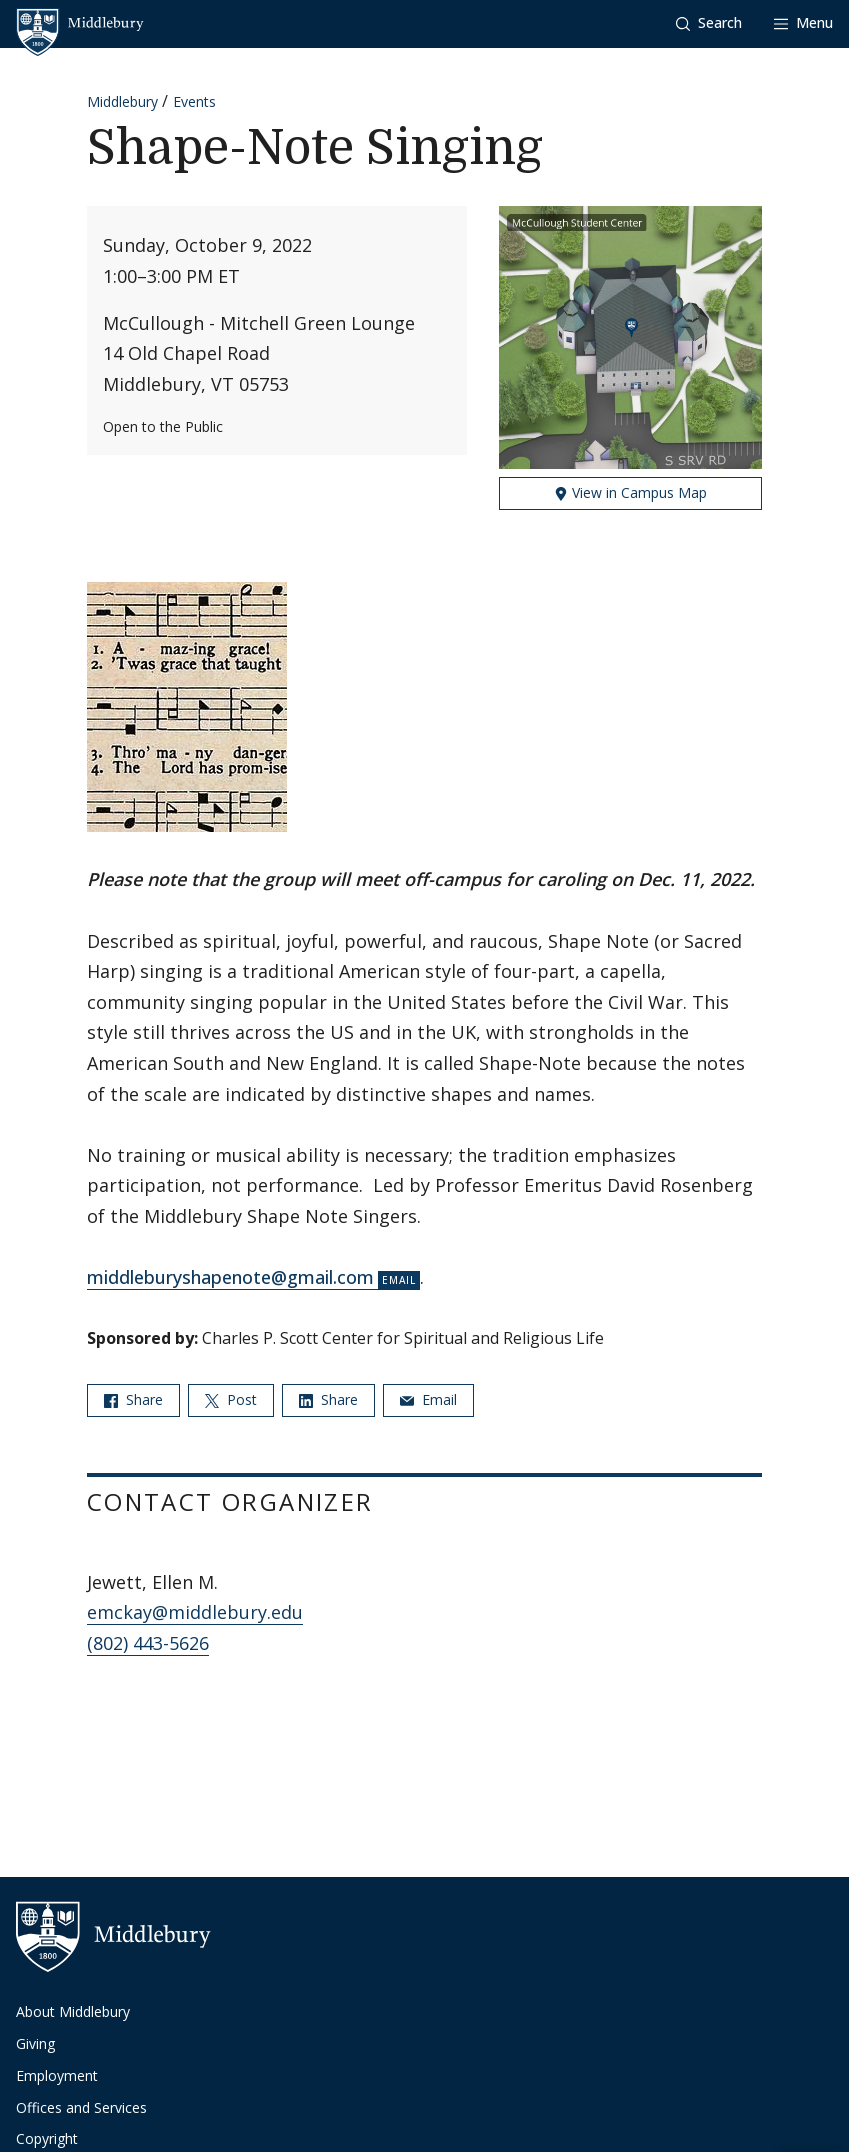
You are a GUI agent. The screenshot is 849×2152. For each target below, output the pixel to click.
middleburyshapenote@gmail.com (230, 1277)
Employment (57, 2075)
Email (428, 1399)
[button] (709, 23)
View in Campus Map (630, 492)
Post (231, 1399)
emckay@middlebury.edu (195, 1612)
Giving (35, 2043)
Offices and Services (81, 2107)
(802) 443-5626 (148, 1643)
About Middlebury (73, 2011)
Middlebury (122, 101)
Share (133, 1399)
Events (194, 101)
